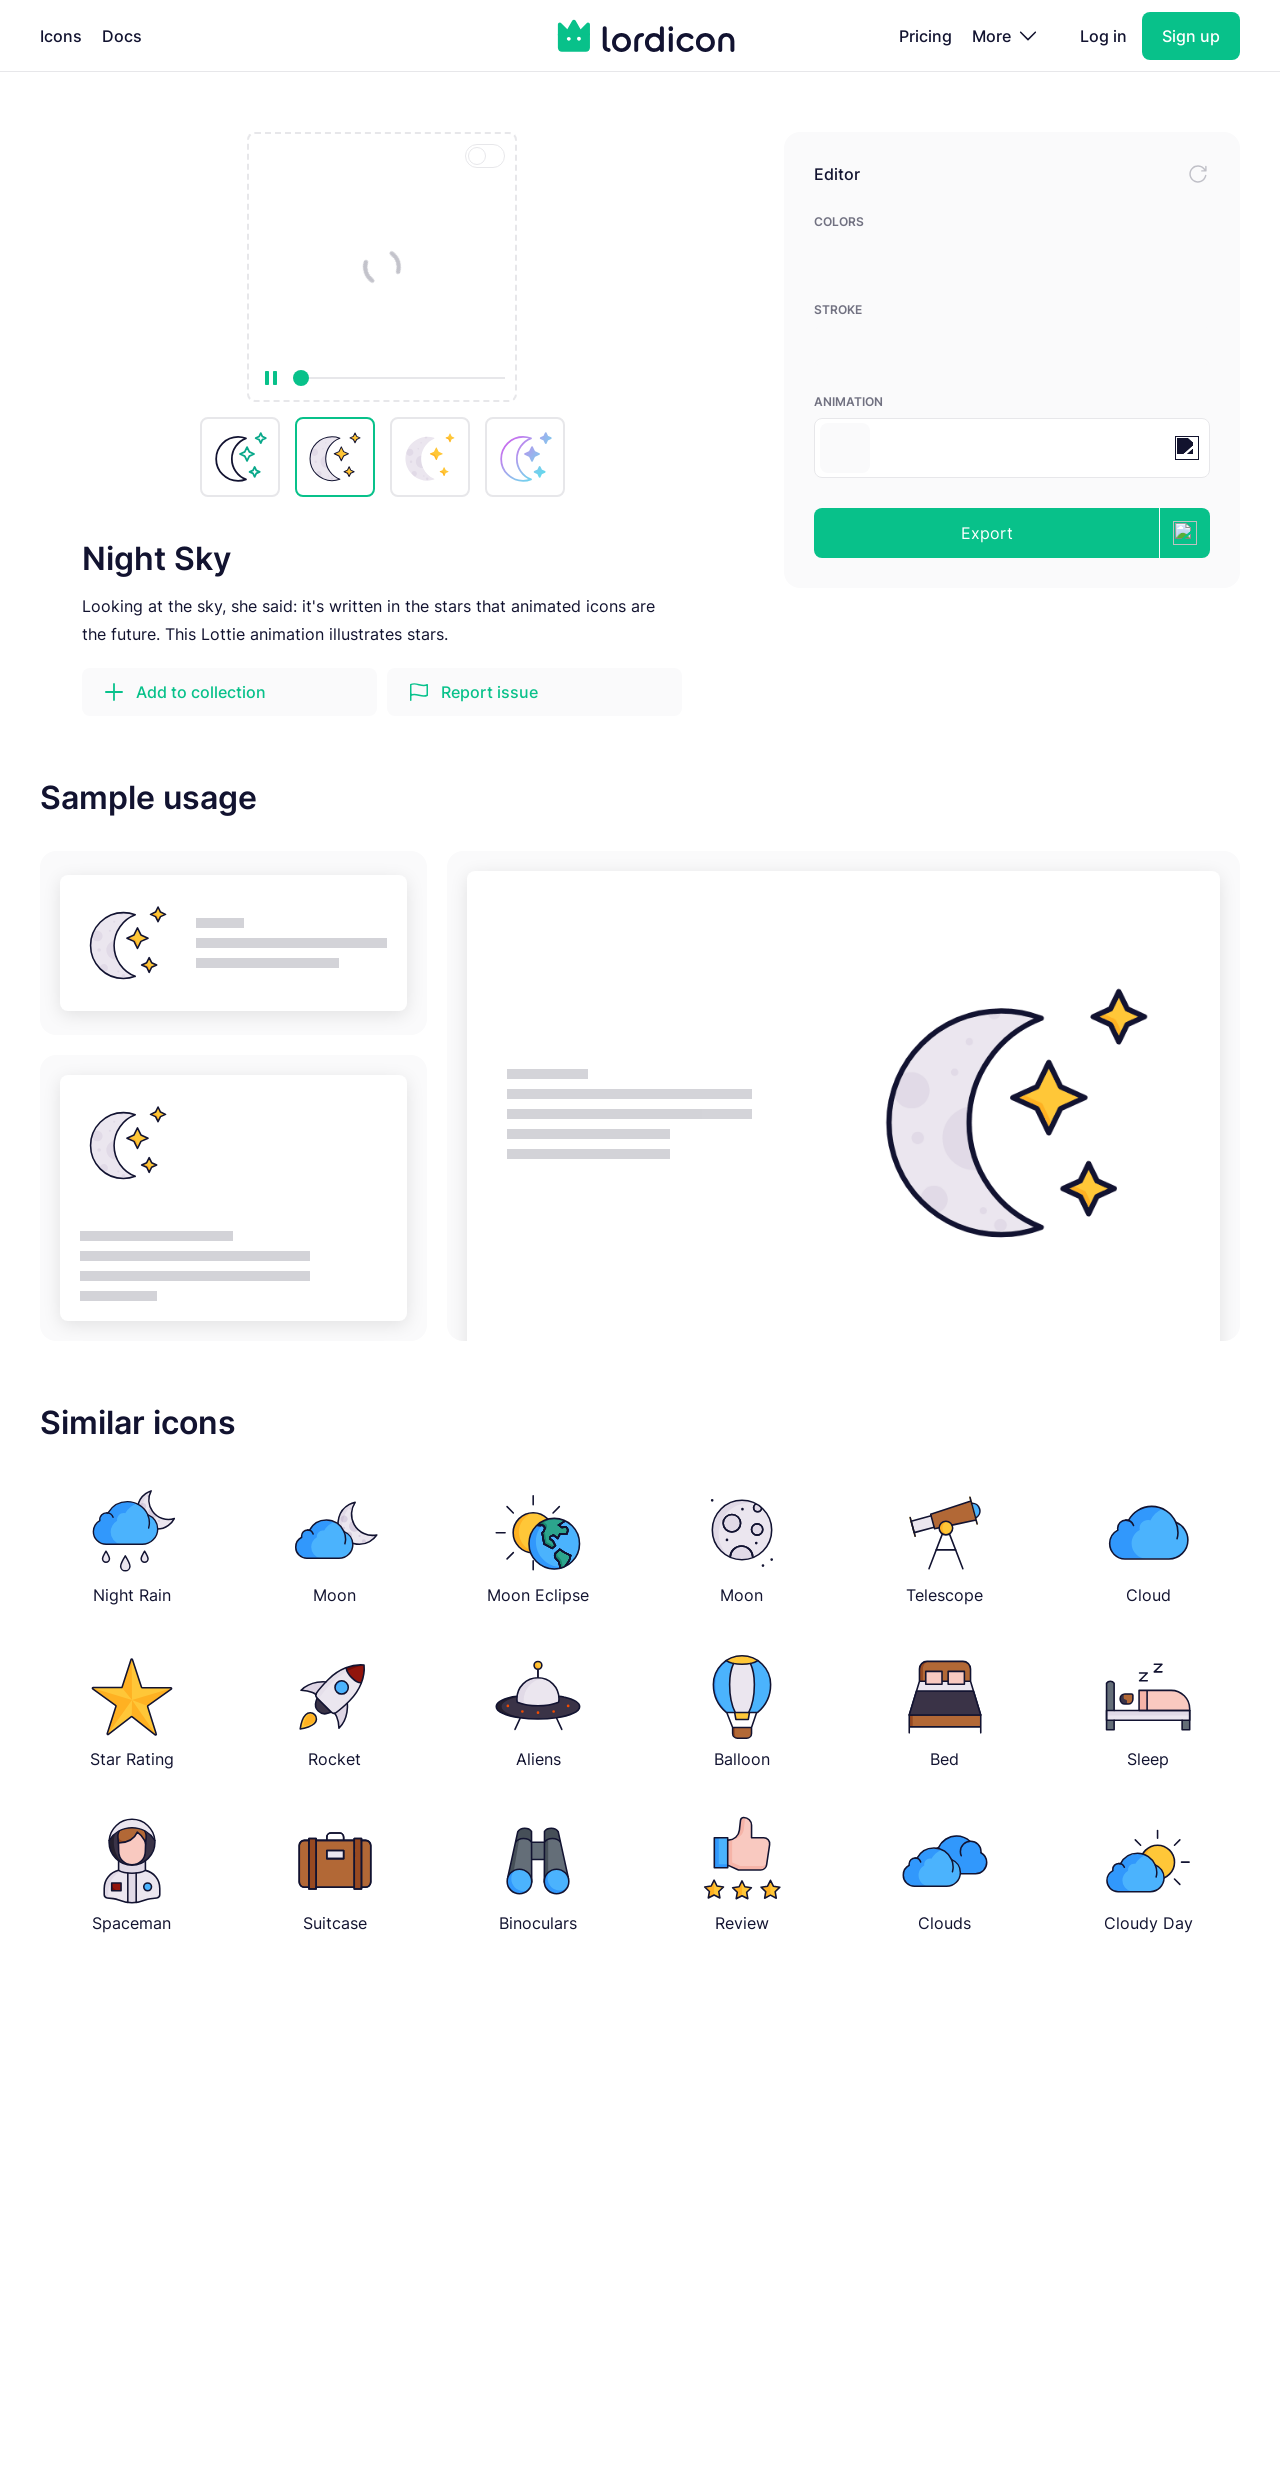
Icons (61, 36)
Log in (1103, 36)
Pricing (925, 36)
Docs (122, 36)
